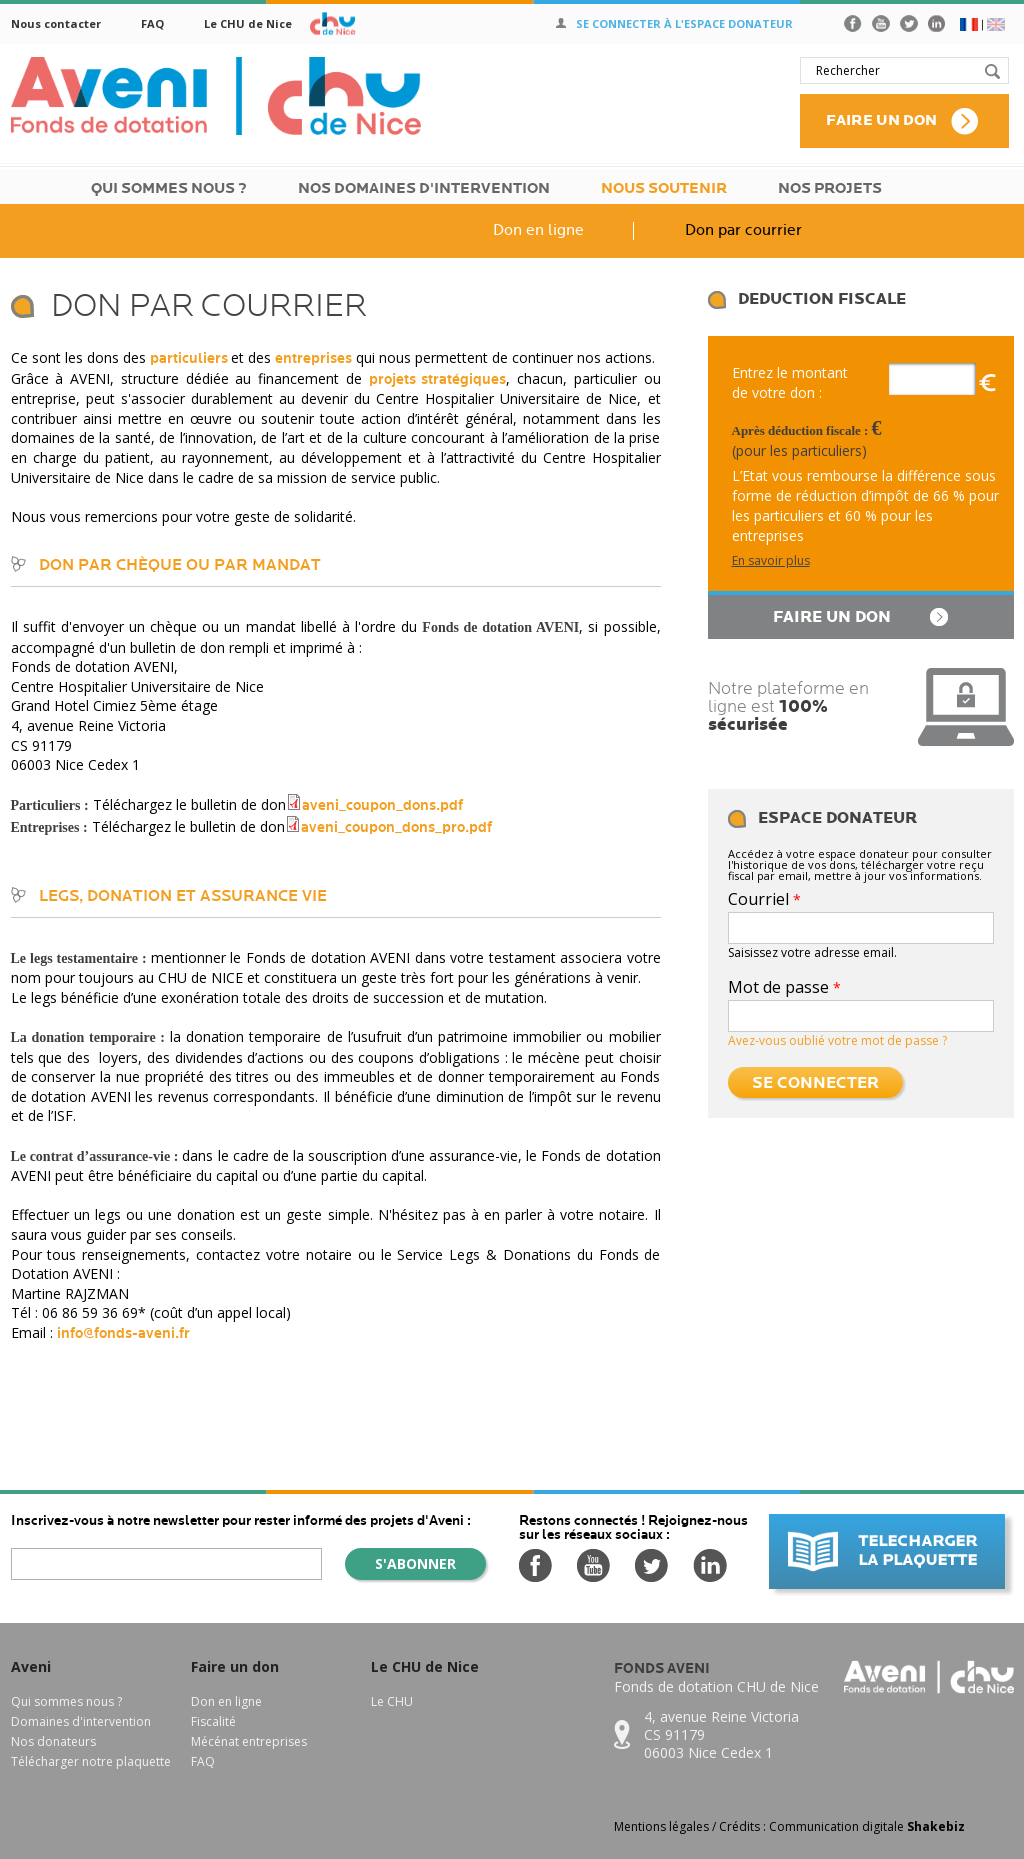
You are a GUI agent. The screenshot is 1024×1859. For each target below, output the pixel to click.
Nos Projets (830, 188)
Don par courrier (743, 230)
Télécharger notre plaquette (91, 1761)
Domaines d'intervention (81, 1721)
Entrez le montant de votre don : (790, 382)
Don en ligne (538, 230)
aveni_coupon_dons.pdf (382, 805)
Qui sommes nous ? (169, 188)
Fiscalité (213, 1721)
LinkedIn (937, 23)
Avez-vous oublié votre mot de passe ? (837, 1040)
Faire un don (881, 120)
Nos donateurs (53, 1741)
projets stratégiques (438, 379)
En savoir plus (771, 560)
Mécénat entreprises (249, 1741)
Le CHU (392, 1701)
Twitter (909, 23)
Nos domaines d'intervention (424, 188)
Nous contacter (56, 23)
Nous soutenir (664, 188)
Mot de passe (784, 987)
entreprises (313, 358)
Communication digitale (867, 1826)
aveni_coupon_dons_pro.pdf (396, 827)
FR (969, 24)
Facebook (853, 23)
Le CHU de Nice (248, 23)
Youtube (881, 23)
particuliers (190, 358)
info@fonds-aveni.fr (123, 1333)
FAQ (152, 23)
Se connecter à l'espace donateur (684, 23)
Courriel (764, 899)
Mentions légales (661, 1826)
